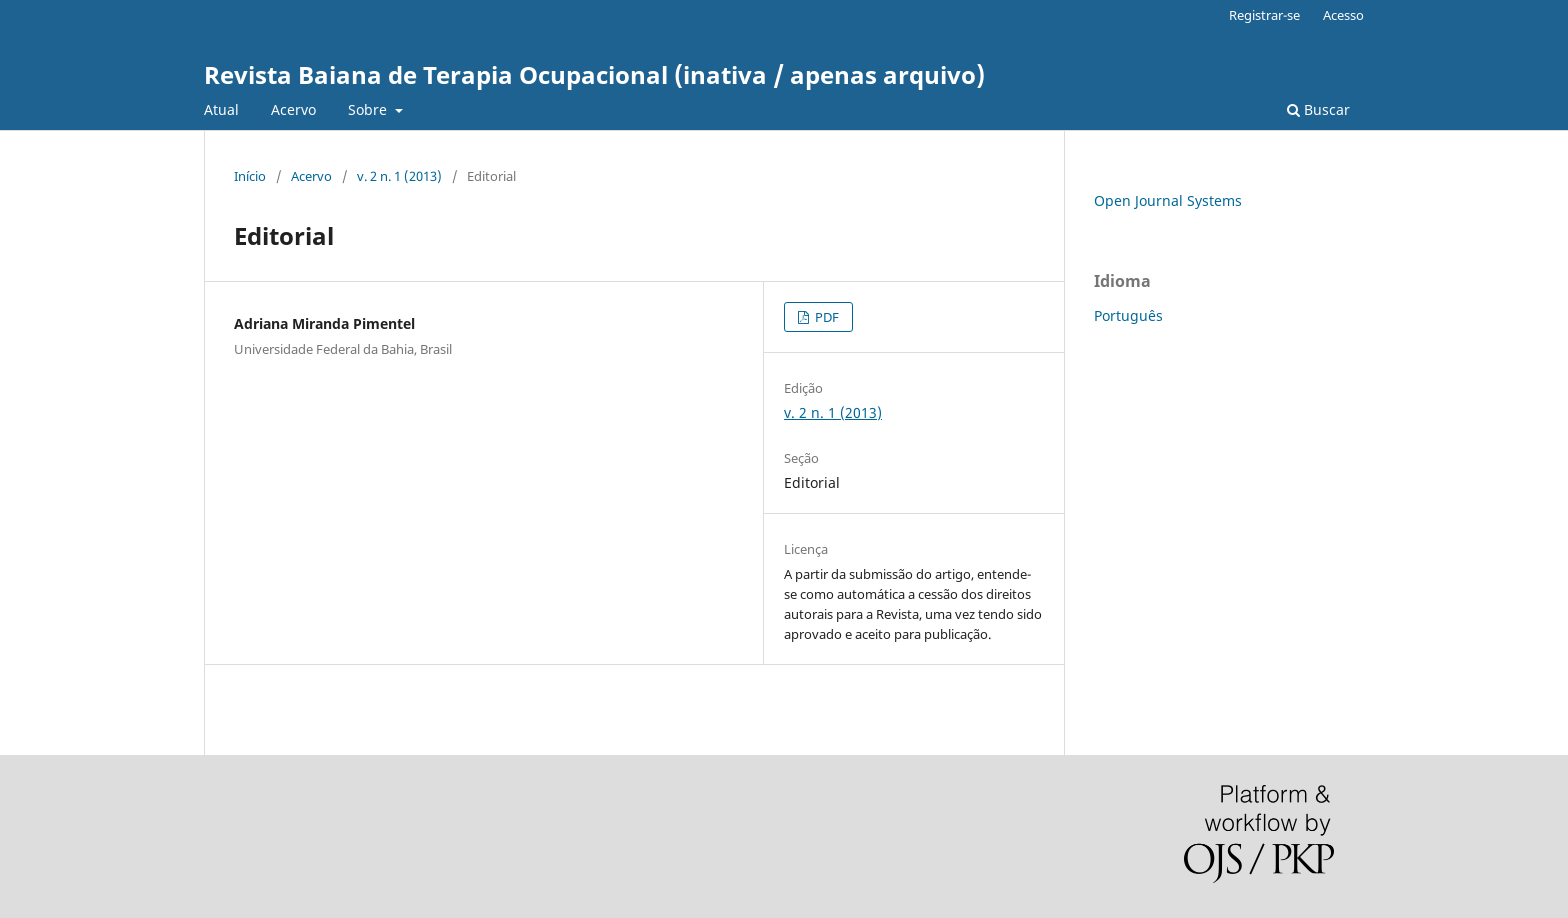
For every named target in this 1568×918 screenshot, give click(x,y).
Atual (221, 109)
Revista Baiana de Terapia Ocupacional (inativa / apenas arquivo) (594, 74)
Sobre (369, 109)
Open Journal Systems (1168, 200)
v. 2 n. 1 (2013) (399, 176)
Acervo (293, 109)
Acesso (1343, 15)
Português (1128, 315)
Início (250, 176)
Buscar (1318, 109)
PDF (825, 317)
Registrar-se (1264, 15)
